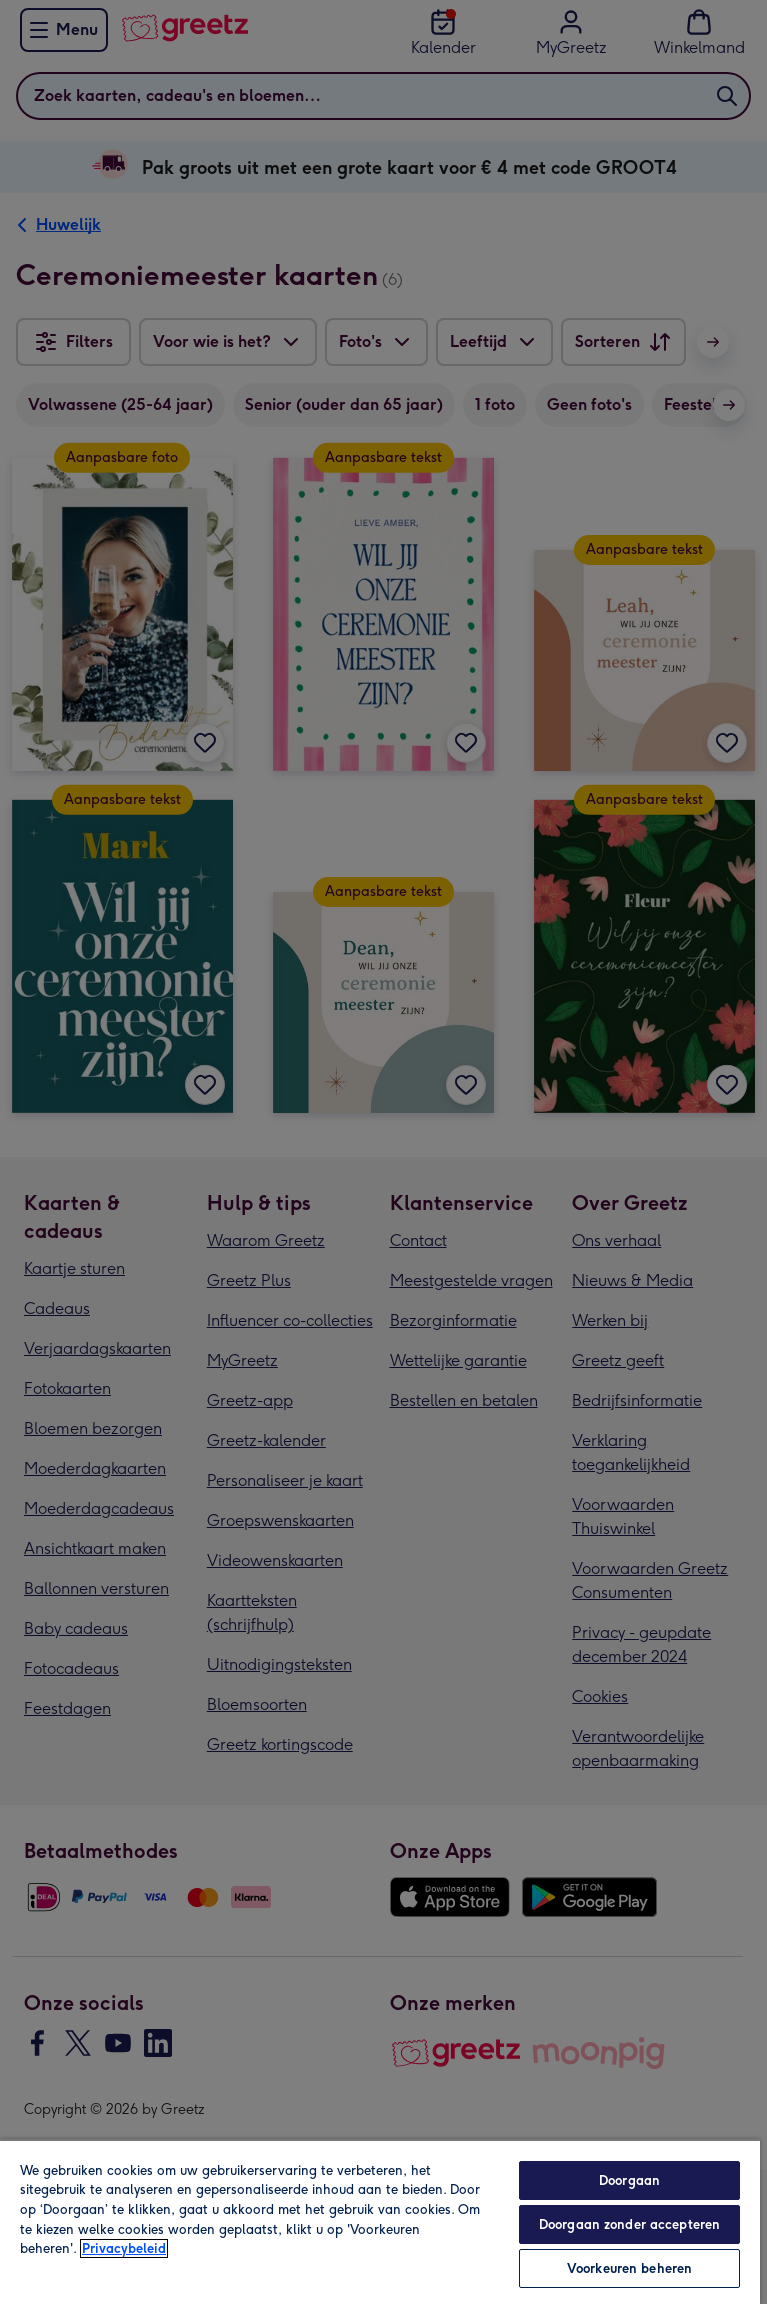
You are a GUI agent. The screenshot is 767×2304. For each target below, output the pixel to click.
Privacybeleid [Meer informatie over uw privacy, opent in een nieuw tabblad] (124, 2248)
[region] (380, 2221)
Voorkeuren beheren (629, 2268)
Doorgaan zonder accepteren (629, 2224)
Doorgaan (629, 2180)
